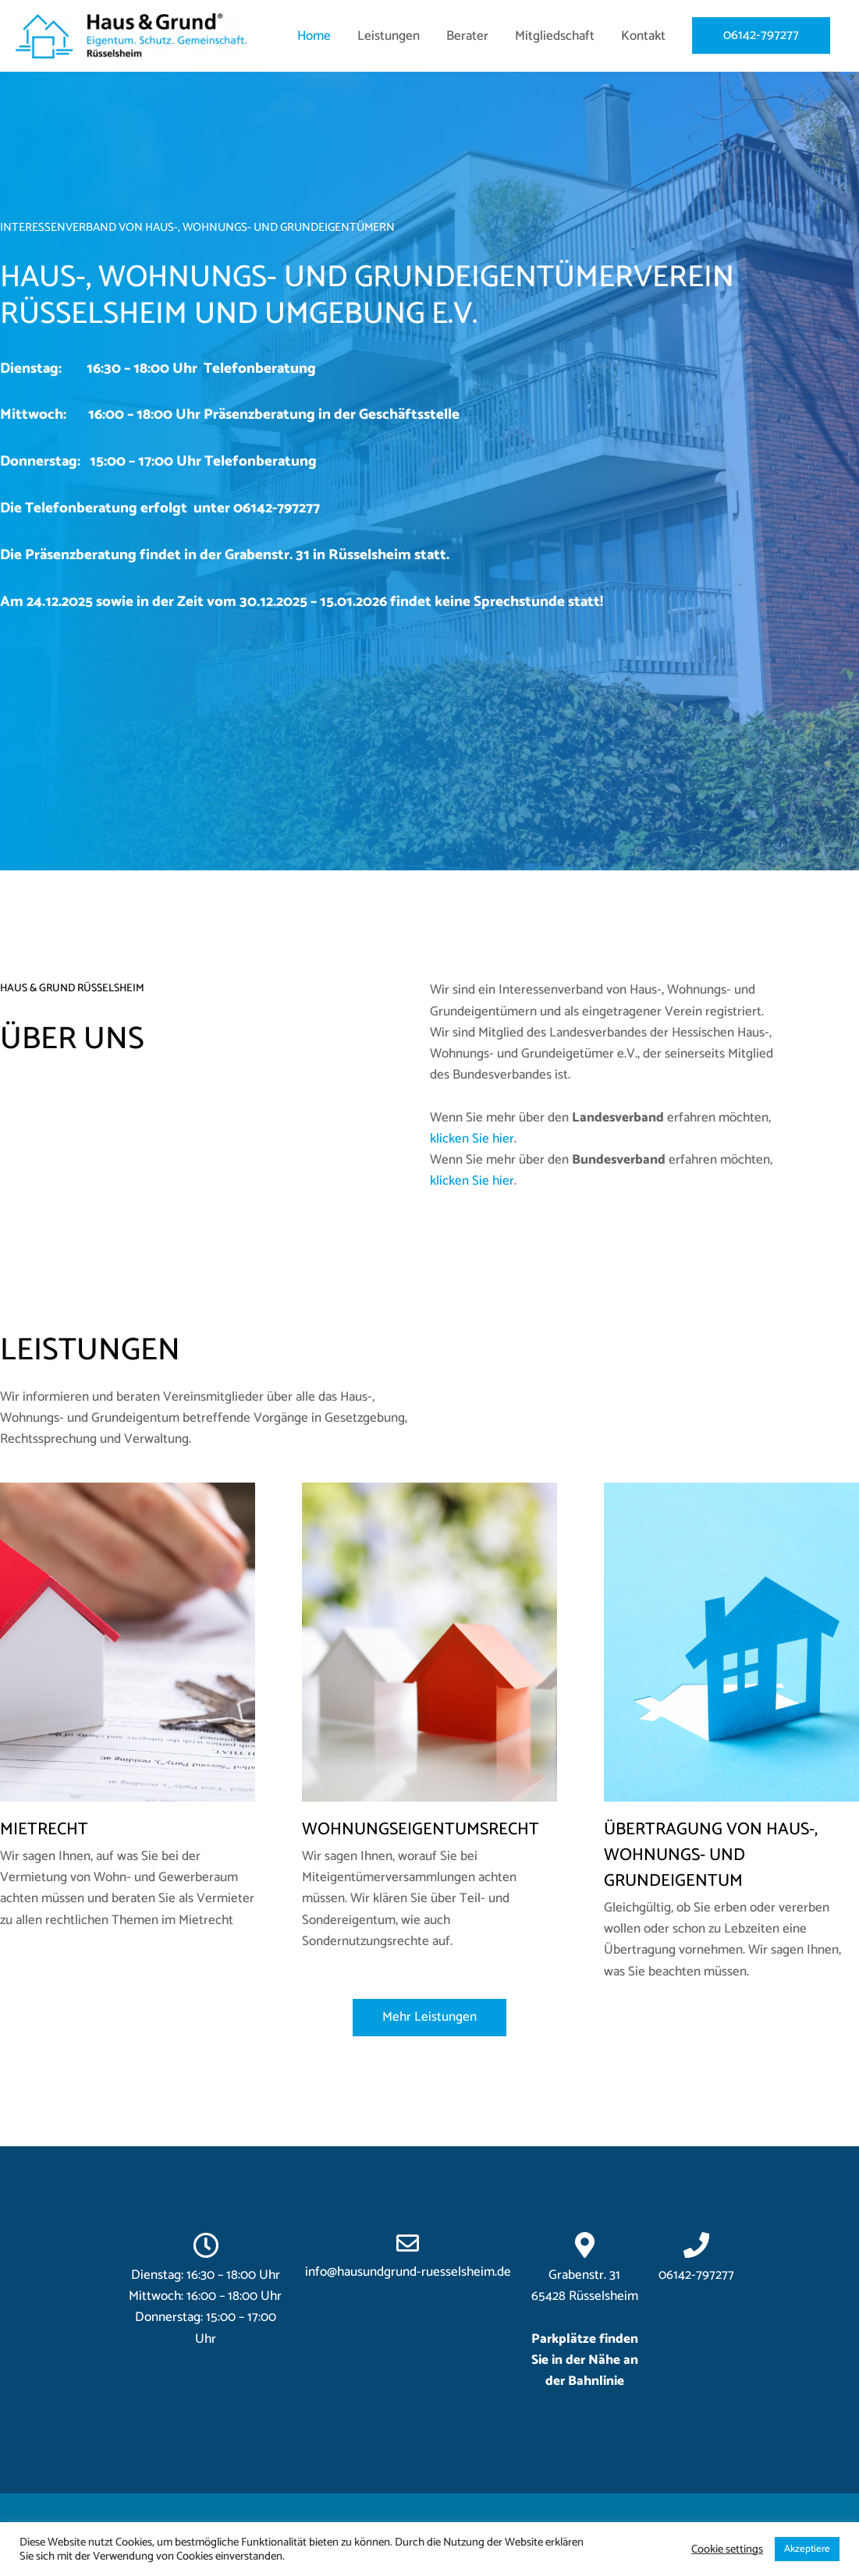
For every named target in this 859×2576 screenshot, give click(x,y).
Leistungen (388, 37)
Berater (467, 37)
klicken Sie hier (472, 1139)
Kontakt (643, 37)
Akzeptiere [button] (807, 2549)
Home (314, 37)
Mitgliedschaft (555, 37)
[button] (429, 2017)
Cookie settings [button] (727, 2549)
